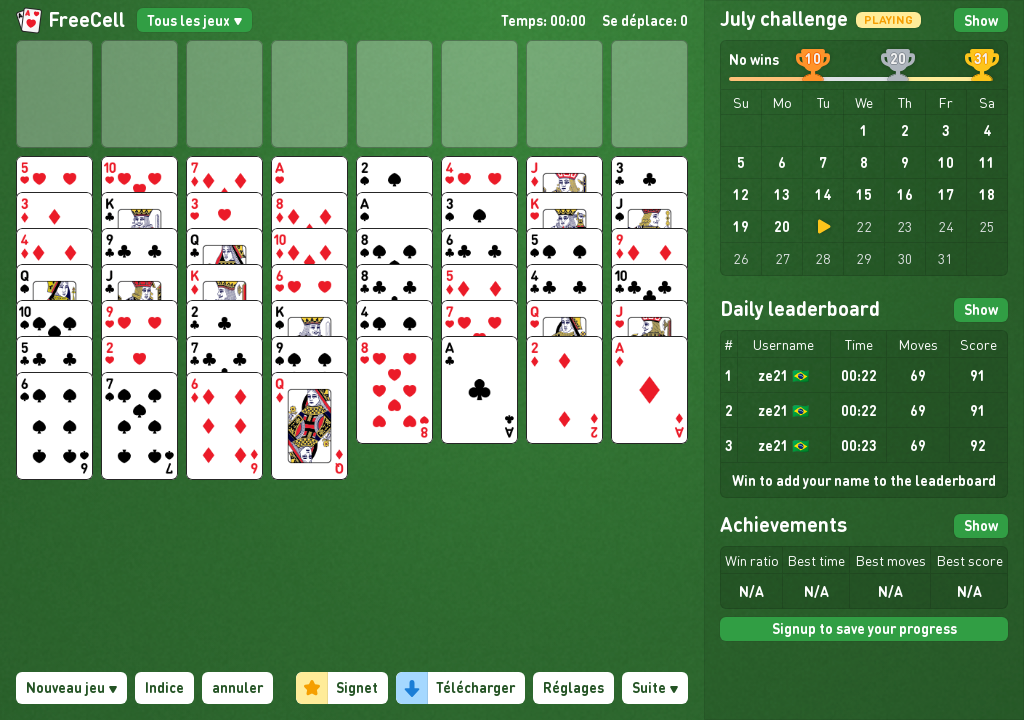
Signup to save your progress (864, 628)
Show (981, 20)
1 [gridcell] (864, 130)
